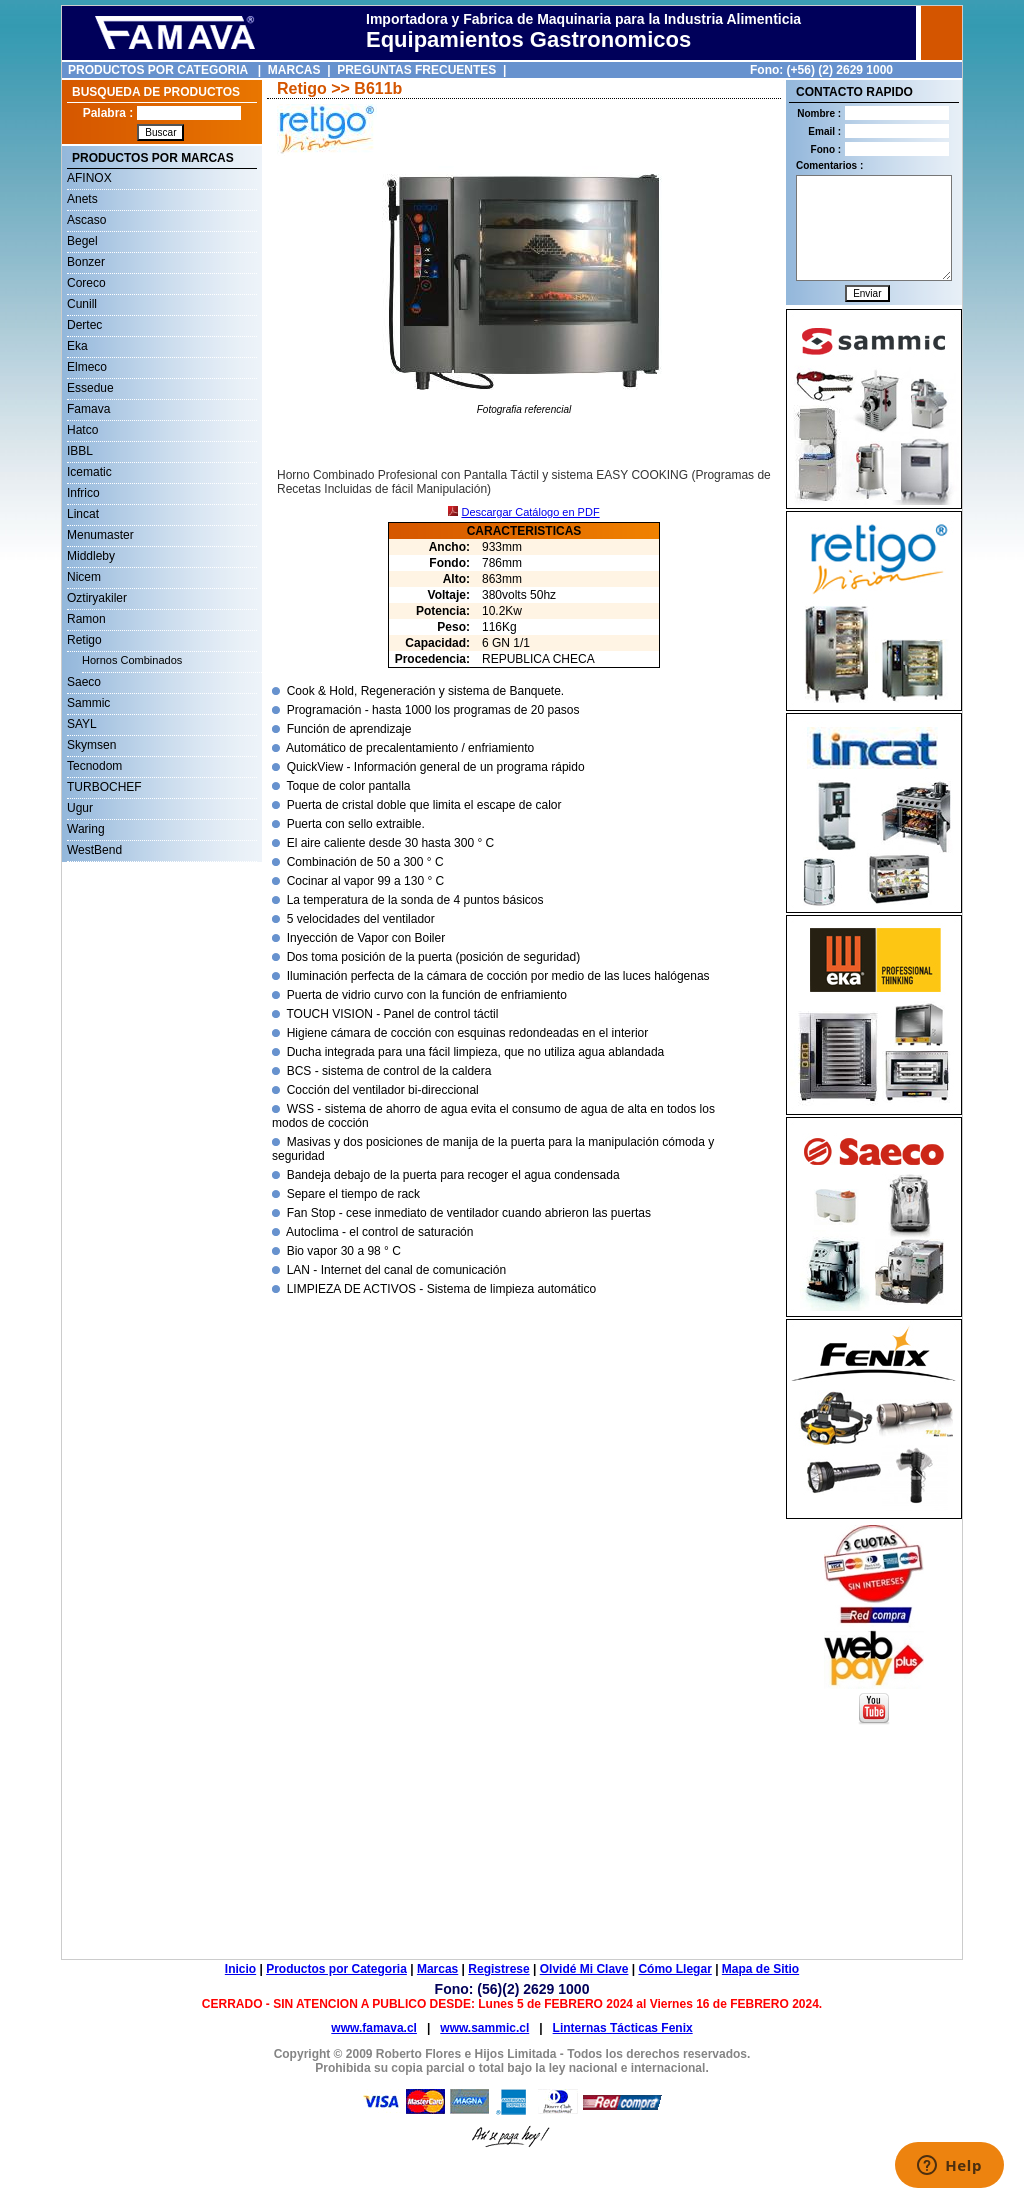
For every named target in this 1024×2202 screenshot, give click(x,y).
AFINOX (89, 178)
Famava (88, 409)
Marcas (437, 1969)
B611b (378, 88)
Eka (77, 346)
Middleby (91, 556)
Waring (86, 829)
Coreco (86, 283)
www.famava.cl (374, 2028)
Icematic (89, 472)
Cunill (82, 304)
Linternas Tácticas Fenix (623, 2028)
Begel (82, 241)
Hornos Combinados (132, 660)
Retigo (84, 640)
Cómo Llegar (674, 1969)
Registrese (498, 1969)
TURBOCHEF (104, 787)
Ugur (80, 808)
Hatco (82, 430)
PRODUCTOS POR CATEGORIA (158, 70)
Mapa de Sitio (760, 1969)
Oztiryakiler (97, 598)
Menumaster (100, 535)
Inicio (240, 1969)
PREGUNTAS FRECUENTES (416, 70)
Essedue (90, 388)
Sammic (88, 703)
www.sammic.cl (484, 2028)
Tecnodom (94, 766)
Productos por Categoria (336, 1969)
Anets (82, 199)
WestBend (94, 850)
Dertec (84, 325)
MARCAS (294, 70)
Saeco (84, 682)
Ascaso (86, 220)
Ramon (86, 619)
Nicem (84, 577)
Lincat (83, 514)
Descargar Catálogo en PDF (530, 512)
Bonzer (86, 262)
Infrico (83, 493)
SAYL (82, 724)
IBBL (80, 451)
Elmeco (87, 367)
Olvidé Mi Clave (584, 1969)
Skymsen (91, 745)
